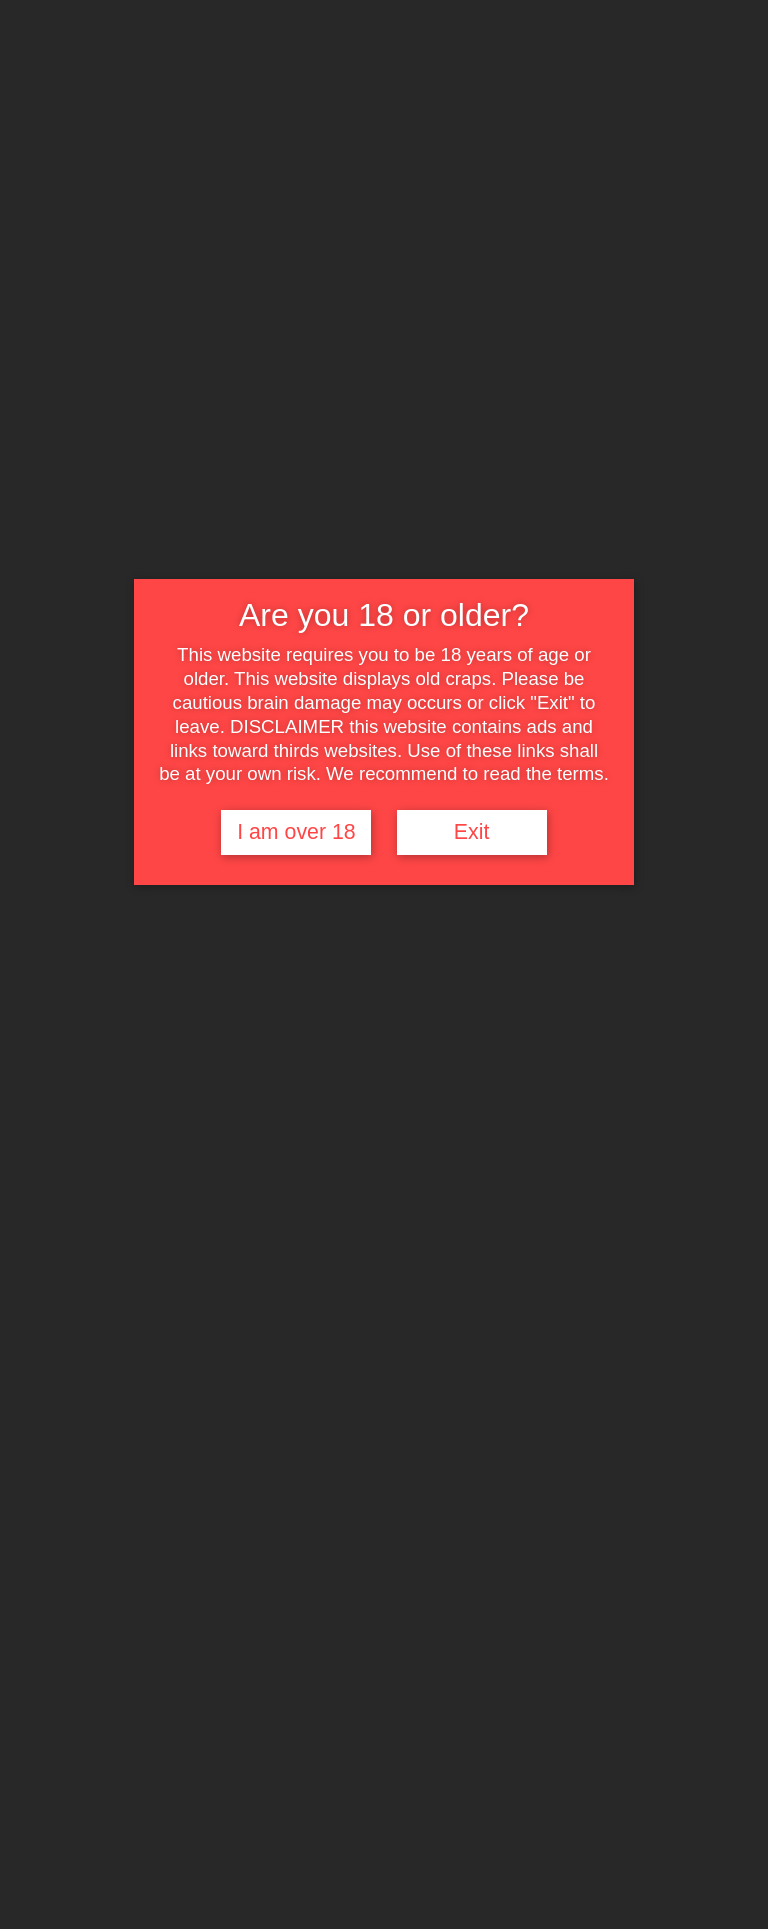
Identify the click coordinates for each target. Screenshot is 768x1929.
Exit (472, 832)
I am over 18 (296, 832)
